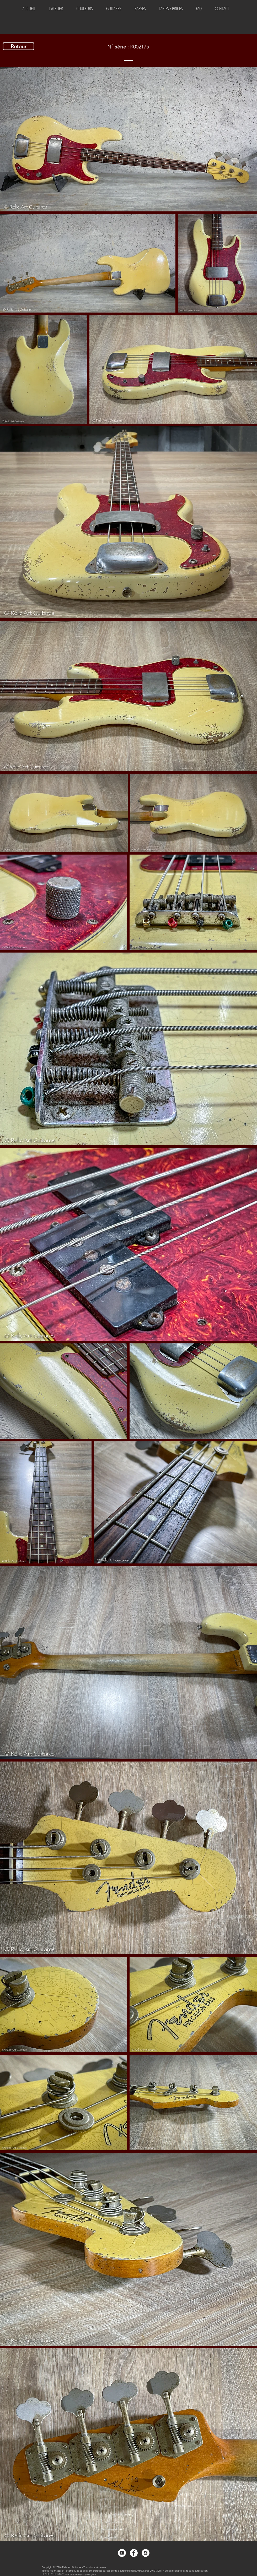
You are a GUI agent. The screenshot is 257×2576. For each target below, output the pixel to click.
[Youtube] (122, 2553)
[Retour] (18, 46)
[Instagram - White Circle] (145, 2553)
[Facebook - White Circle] (134, 2553)
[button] (84, 8)
